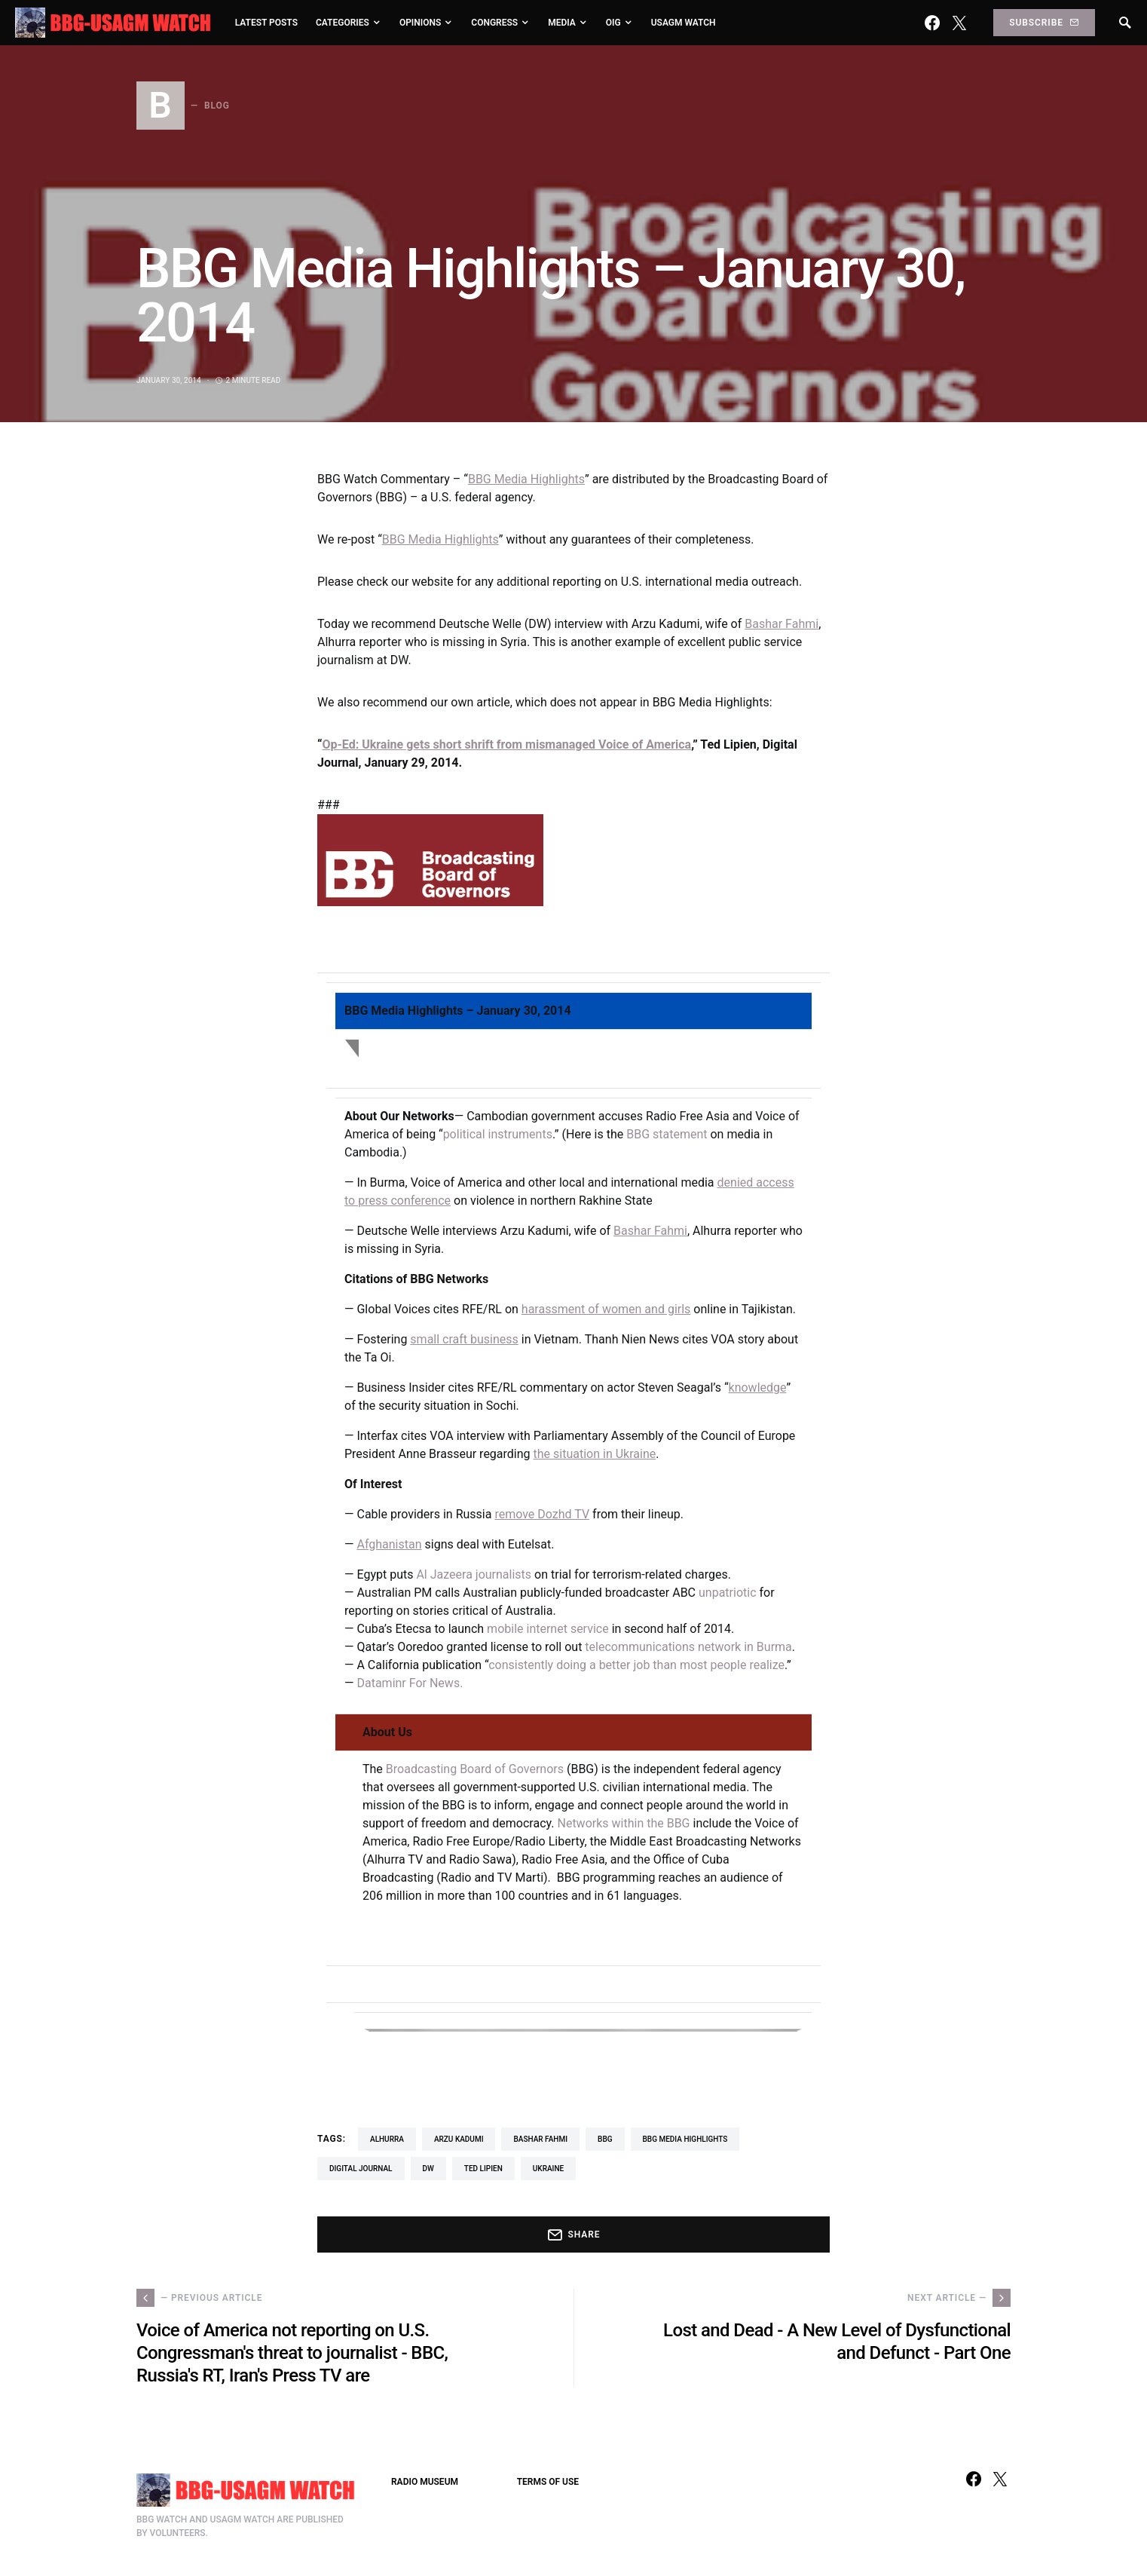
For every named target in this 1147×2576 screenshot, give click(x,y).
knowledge (758, 1387)
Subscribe (1043, 22)
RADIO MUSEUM (424, 2481)
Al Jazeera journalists (473, 1574)
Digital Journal (361, 2168)
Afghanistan (388, 1544)
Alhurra (387, 2139)
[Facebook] (932, 22)
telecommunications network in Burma (688, 1647)
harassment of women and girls (606, 1309)
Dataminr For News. (409, 1683)
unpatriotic (728, 1592)
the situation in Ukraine (595, 1454)
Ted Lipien (483, 2168)
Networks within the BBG (623, 1823)
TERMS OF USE (548, 2481)
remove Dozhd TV (541, 1514)
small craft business (464, 1339)
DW (428, 2168)
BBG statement (666, 1134)
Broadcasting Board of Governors (475, 1769)
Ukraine (548, 2168)
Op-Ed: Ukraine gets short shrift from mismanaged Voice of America (506, 744)
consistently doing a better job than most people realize (636, 1665)
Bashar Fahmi (781, 624)
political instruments (497, 1134)
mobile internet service (548, 1629)
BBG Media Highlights (526, 479)
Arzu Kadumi (459, 2139)
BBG (605, 2139)
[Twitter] (959, 22)
